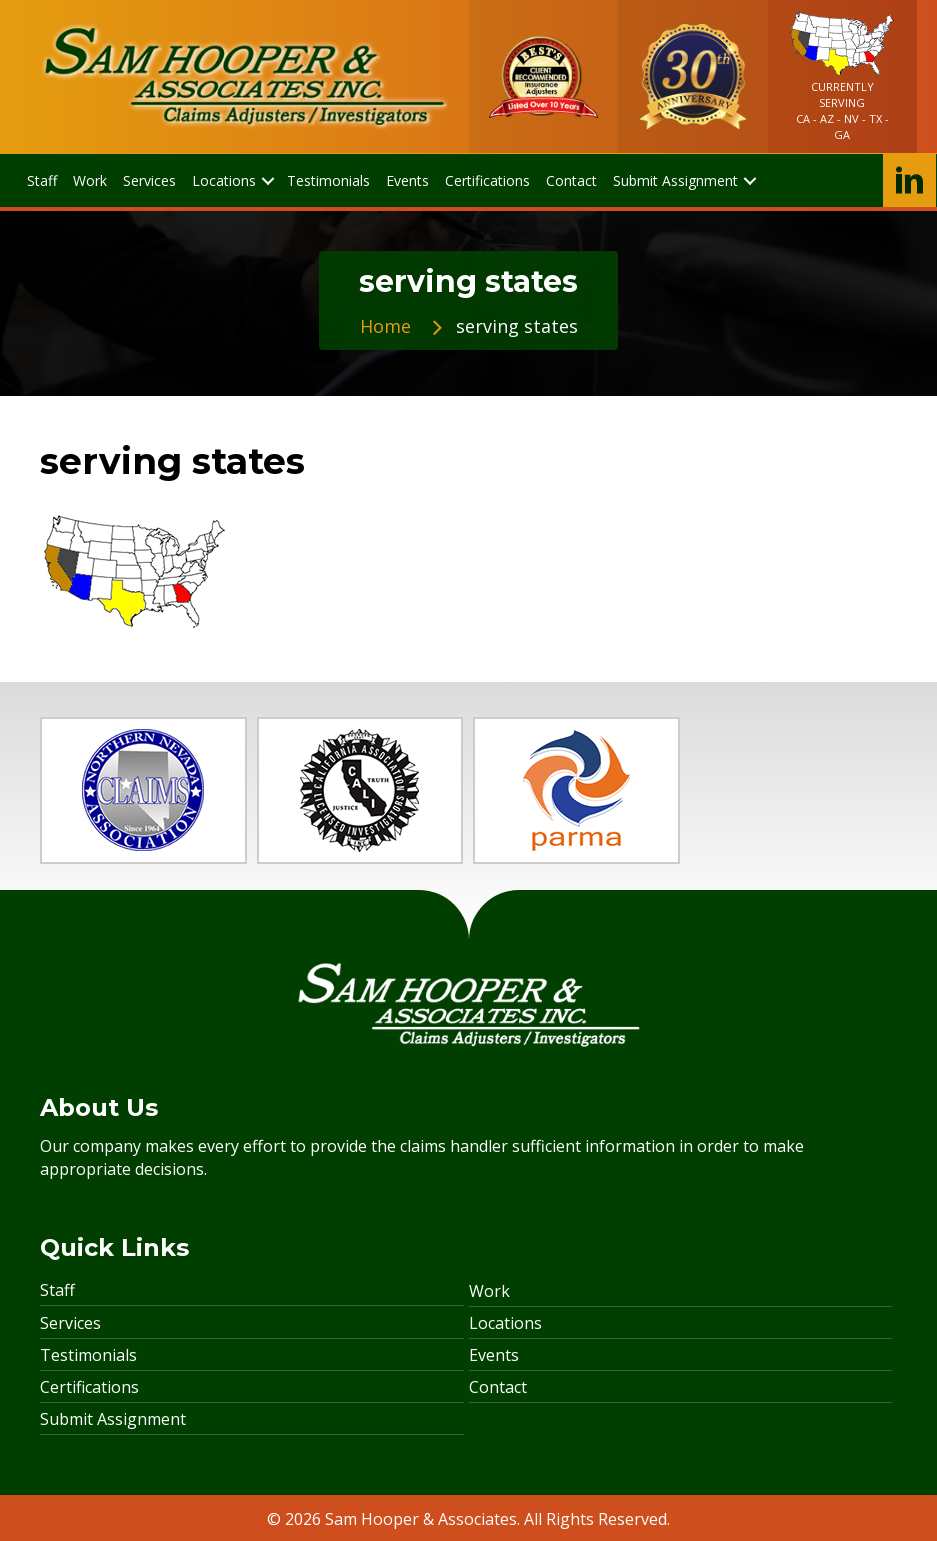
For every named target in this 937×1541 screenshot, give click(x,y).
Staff (57, 1290)
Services (70, 1323)
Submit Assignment (113, 1419)
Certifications (89, 1387)
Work (489, 1291)
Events (494, 1355)
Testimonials (88, 1355)
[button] (267, 180)
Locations (505, 1323)
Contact (498, 1387)
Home (385, 326)
